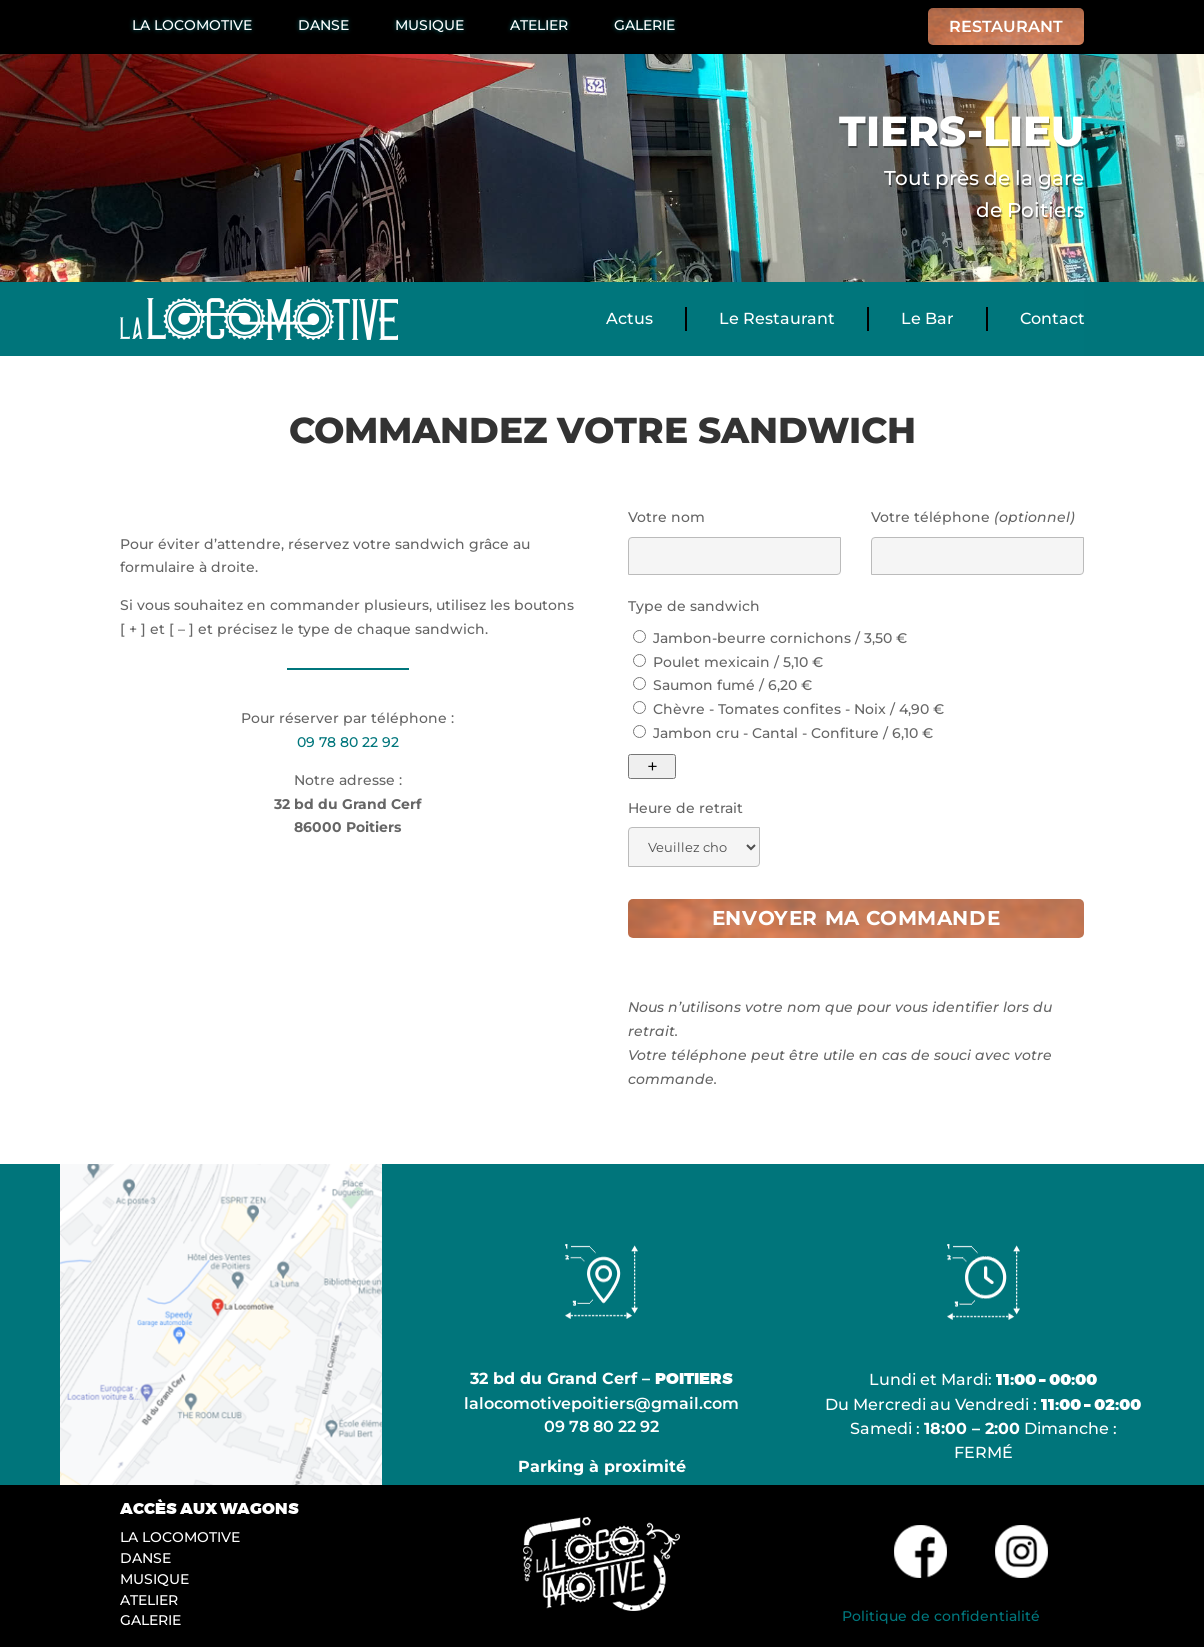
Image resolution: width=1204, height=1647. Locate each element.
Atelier (539, 25)
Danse (323, 25)
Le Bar (927, 318)
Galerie (644, 25)
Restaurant (1006, 26)
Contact (1052, 318)
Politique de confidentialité (941, 1616)
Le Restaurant (777, 318)
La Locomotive (192, 25)
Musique (429, 25)
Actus (629, 318)
